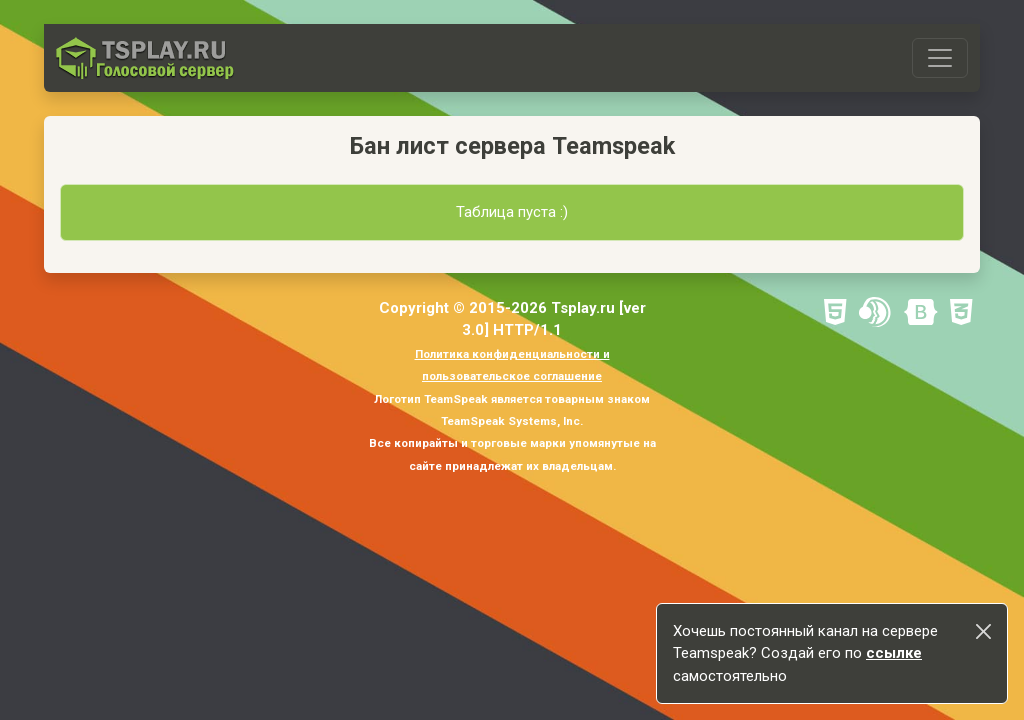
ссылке (894, 653)
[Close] (983, 631)
